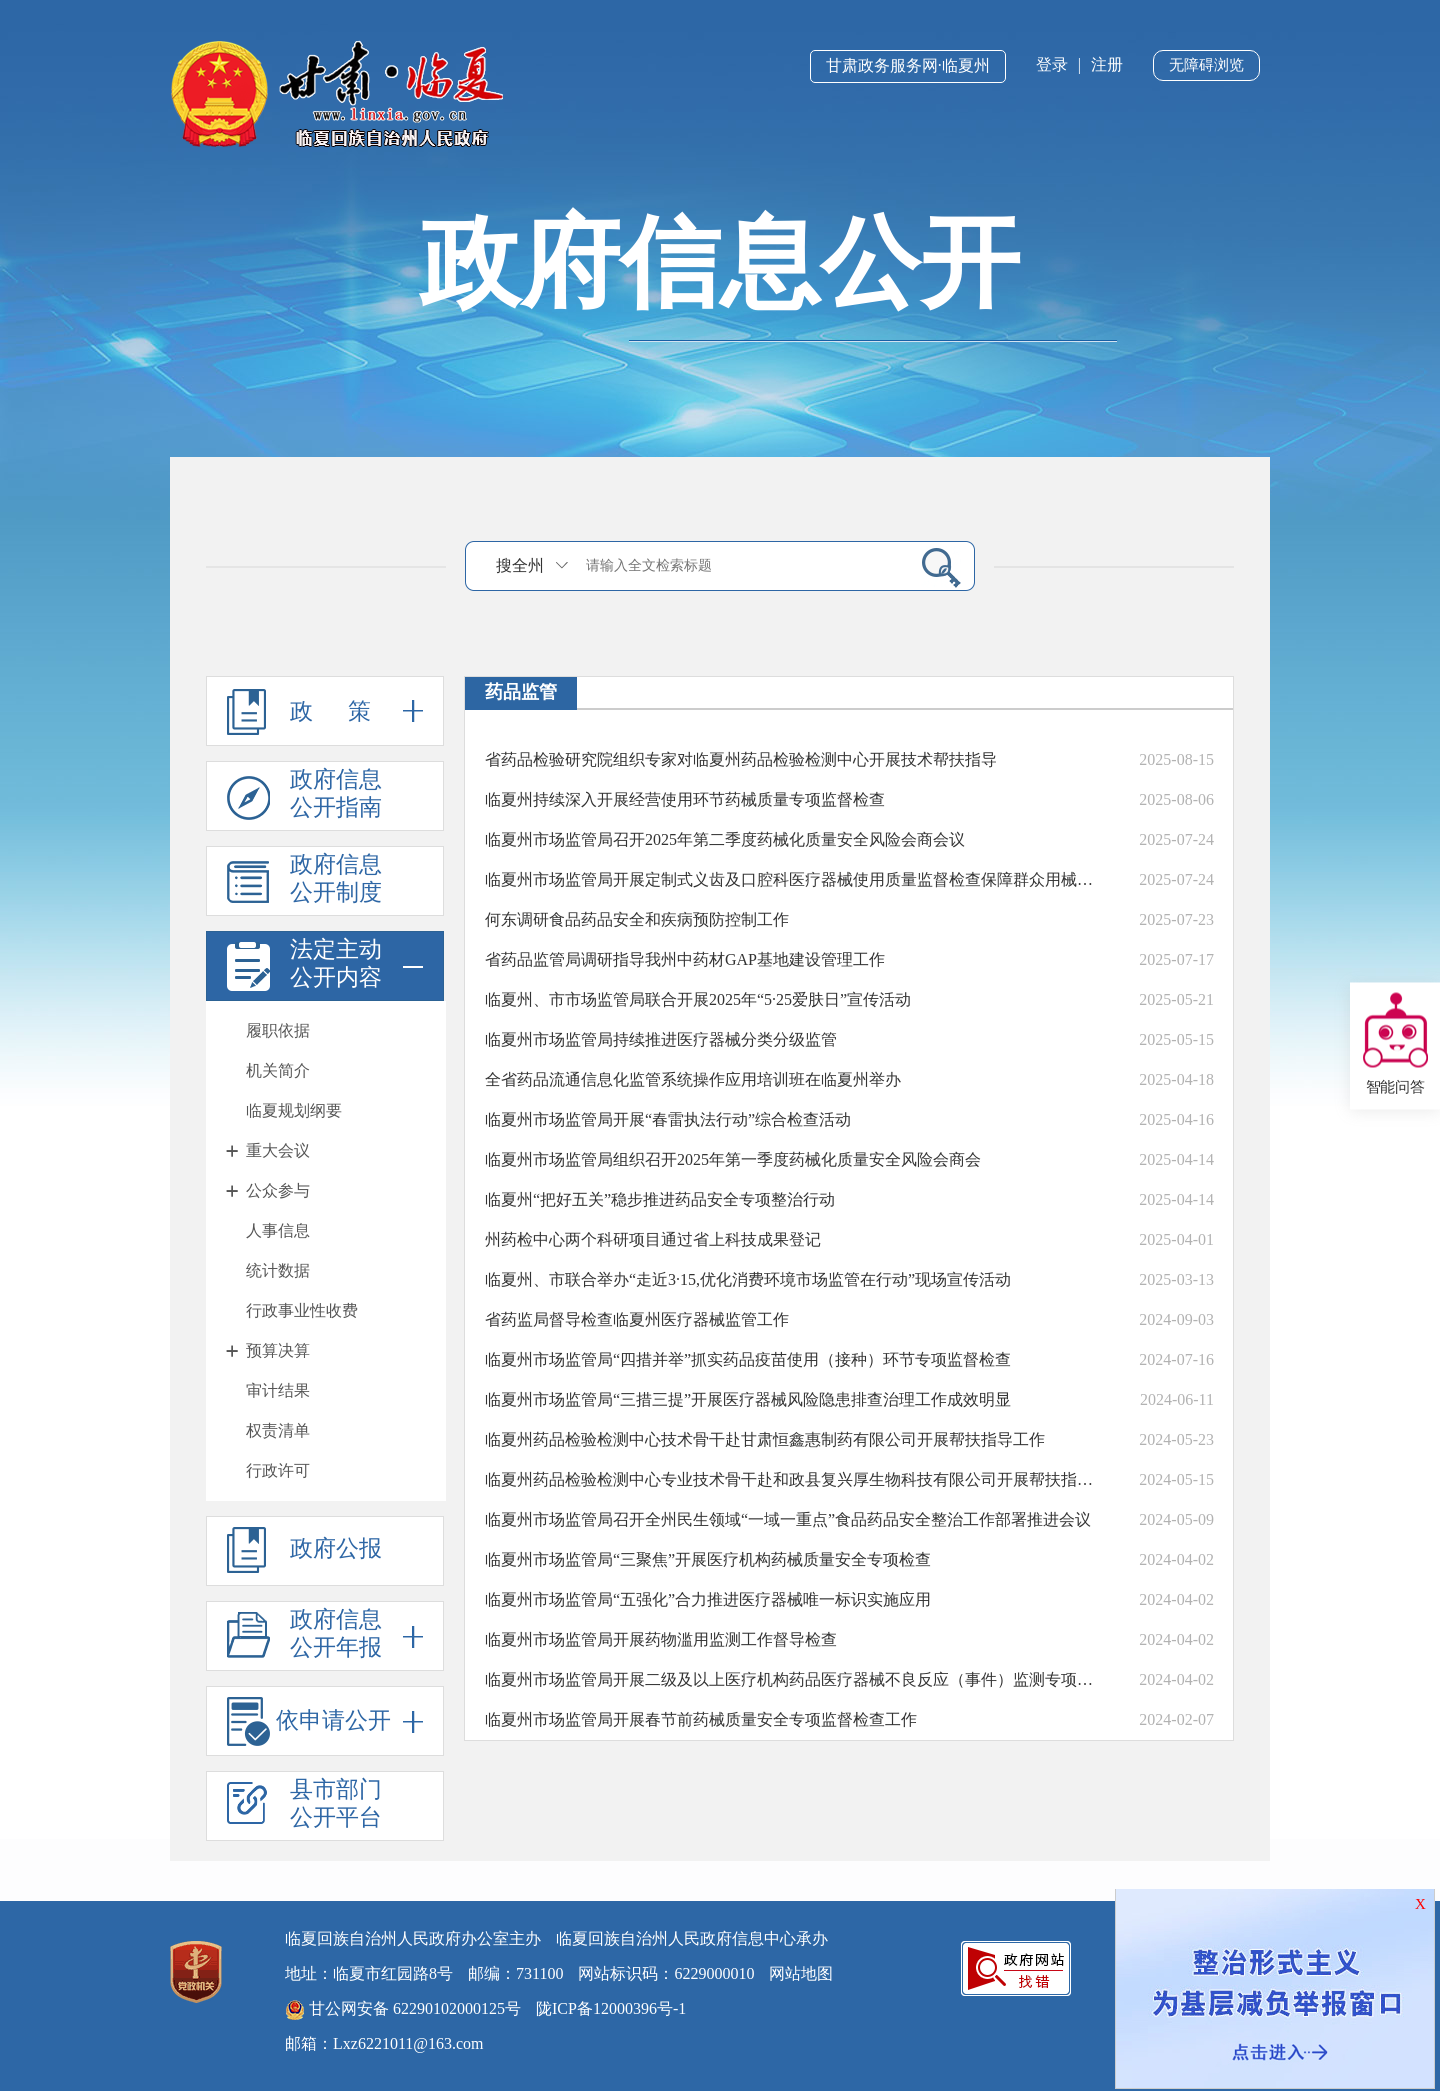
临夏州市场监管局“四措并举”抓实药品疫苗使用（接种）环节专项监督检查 (748, 1359)
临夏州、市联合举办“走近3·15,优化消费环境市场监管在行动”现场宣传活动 (748, 1279)
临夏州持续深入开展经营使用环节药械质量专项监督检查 (685, 799)
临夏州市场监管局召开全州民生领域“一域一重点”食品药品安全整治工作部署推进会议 (788, 1519)
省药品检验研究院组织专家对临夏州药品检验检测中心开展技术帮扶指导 (741, 759)
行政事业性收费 (302, 1310)
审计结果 (278, 1390)
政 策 (325, 711)
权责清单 (278, 1430)
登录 (1052, 64)
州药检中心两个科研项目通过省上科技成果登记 (653, 1239)
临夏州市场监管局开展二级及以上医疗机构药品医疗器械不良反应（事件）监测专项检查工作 (795, 1679)
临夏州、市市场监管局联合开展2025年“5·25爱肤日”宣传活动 (698, 999)
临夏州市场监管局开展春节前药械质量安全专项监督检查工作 (701, 1719)
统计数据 (278, 1270)
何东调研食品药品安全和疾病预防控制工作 (637, 919)
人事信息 (278, 1230)
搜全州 (520, 565)
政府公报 (304, 1550)
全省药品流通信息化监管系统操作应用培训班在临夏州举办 (693, 1079)
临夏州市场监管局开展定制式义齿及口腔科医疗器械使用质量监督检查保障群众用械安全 (795, 879)
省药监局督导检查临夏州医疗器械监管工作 (637, 1319)
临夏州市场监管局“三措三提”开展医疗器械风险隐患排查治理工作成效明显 (748, 1399)
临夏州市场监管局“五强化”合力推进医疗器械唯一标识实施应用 (708, 1599)
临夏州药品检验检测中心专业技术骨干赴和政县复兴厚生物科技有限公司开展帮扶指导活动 (795, 1479)
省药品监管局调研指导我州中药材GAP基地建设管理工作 (685, 959)
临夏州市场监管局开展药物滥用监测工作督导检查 (661, 1639)
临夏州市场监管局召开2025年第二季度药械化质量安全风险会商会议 (725, 839)
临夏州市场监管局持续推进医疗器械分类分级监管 (661, 1039)
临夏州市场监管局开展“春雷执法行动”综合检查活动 (668, 1119)
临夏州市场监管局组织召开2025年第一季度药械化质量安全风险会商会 (733, 1159)
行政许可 (278, 1470)
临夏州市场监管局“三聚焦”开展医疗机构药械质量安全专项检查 (708, 1559)
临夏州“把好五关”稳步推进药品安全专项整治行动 (660, 1199)
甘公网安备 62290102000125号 (403, 2010)
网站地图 (801, 1973)
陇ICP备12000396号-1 (611, 2008)
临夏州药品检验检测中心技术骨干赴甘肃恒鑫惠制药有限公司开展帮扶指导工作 (765, 1439)
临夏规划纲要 (294, 1110)
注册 (1107, 64)
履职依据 (278, 1030)
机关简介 (278, 1070)
